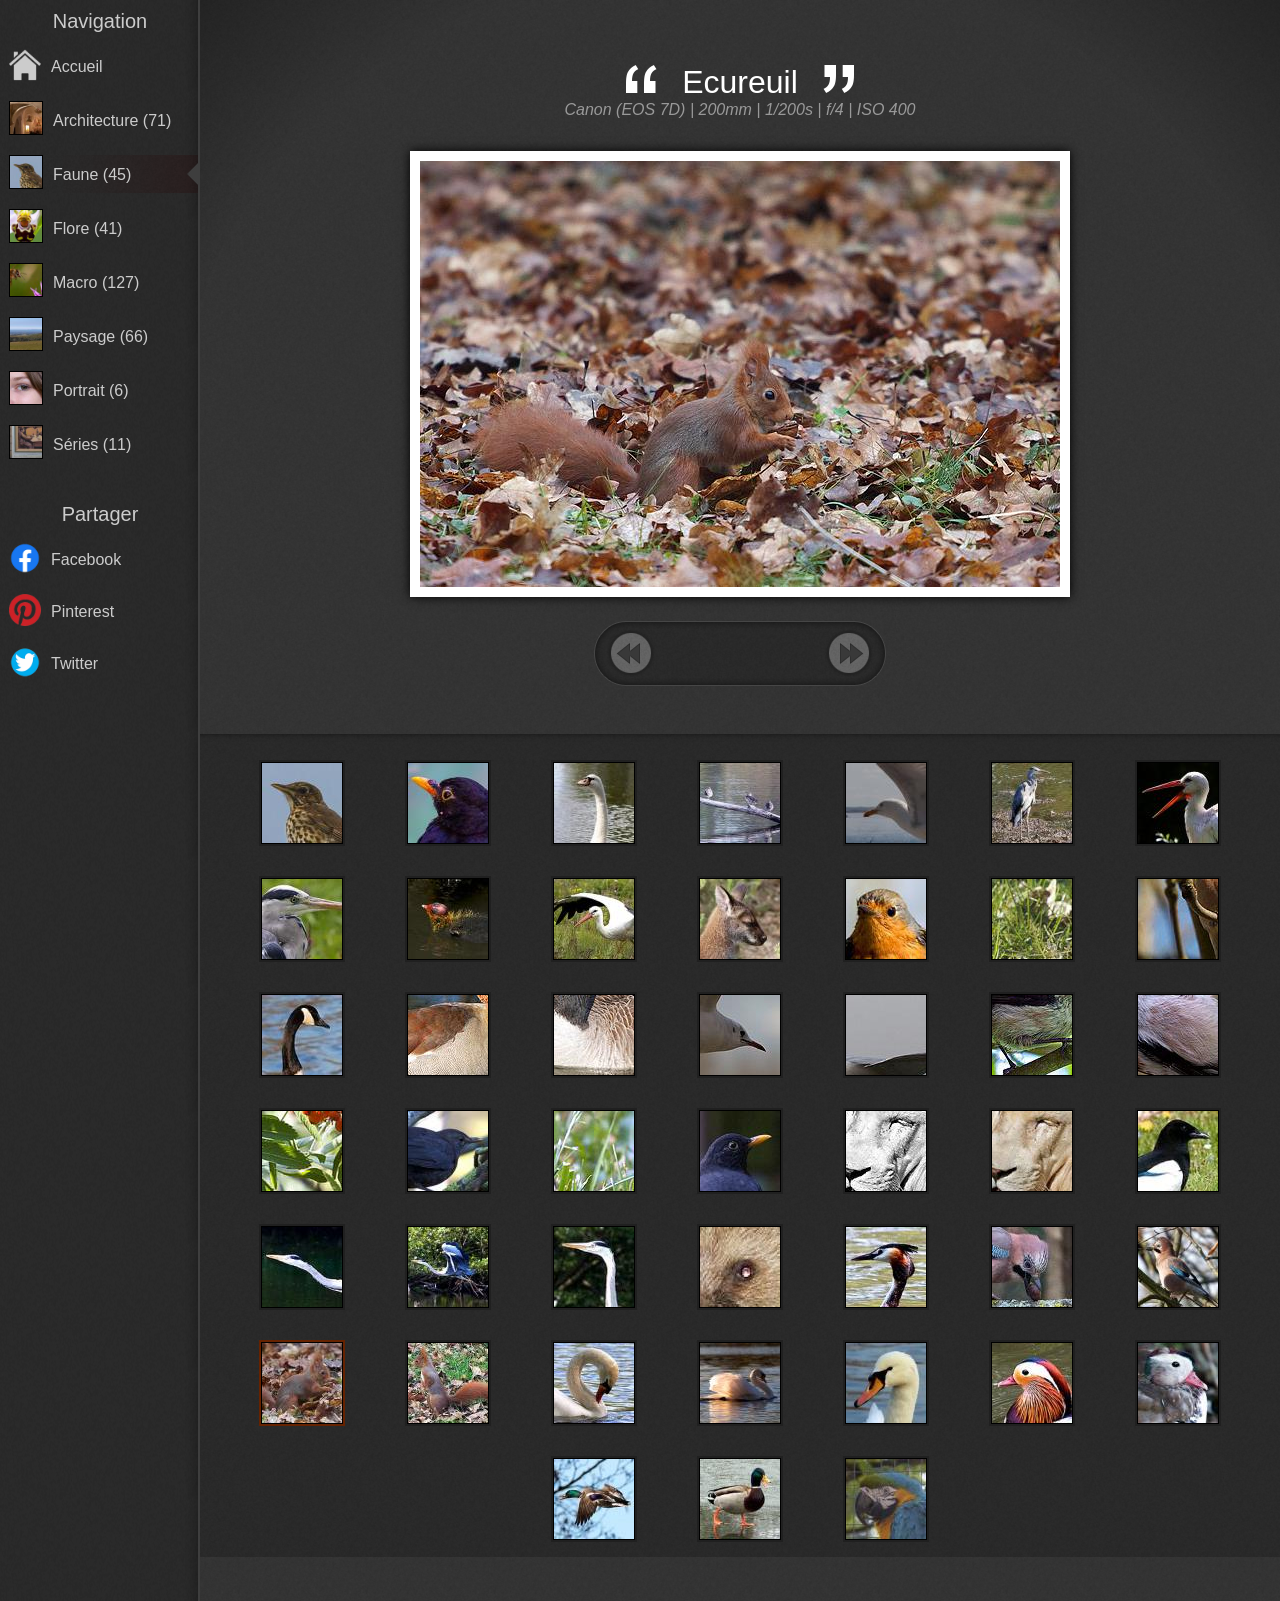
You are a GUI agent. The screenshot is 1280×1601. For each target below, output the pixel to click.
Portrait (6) (91, 390)
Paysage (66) (100, 336)
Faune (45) (92, 174)
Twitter (74, 663)
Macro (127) (96, 282)
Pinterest (82, 611)
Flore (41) (87, 228)
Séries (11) (92, 444)
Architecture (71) (112, 120)
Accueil (77, 66)
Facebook (86, 559)
